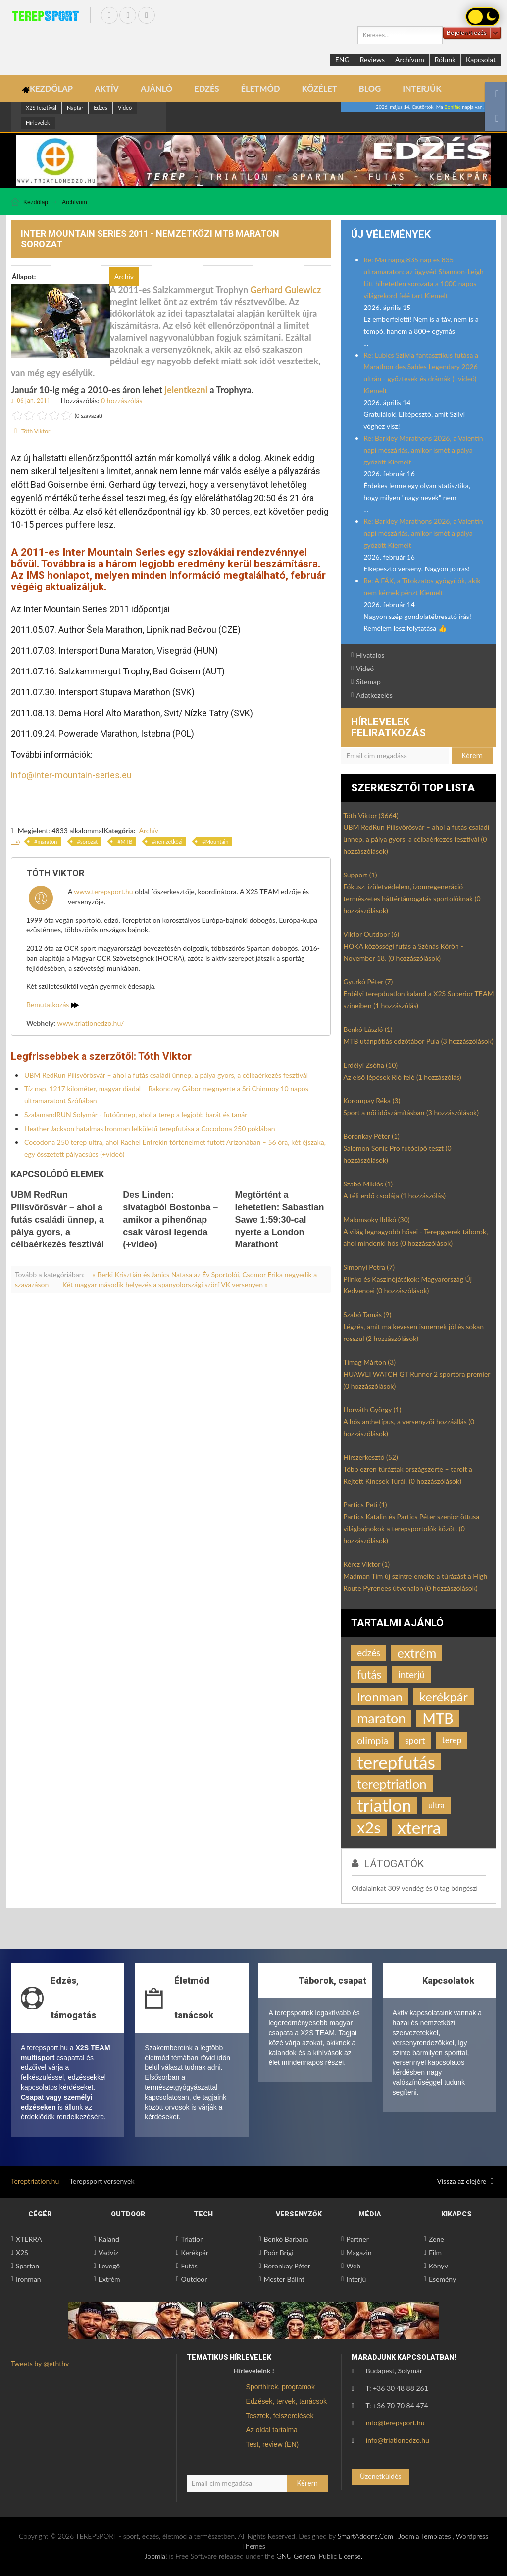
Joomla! (156, 2556)
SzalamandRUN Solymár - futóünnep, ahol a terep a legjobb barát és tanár (135, 1114)
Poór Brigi (278, 2252)
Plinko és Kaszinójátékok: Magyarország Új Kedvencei (407, 1285)
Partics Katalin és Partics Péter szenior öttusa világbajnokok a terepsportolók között (411, 1528)
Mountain (217, 841)
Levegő (109, 2266)
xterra (419, 1827)
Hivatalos (370, 655)
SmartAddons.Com (365, 2536)
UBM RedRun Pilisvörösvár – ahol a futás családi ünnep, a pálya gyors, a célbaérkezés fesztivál (166, 1075)
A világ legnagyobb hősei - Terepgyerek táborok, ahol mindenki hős (415, 1237)
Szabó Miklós (368, 1184)
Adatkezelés (374, 695)
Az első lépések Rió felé (402, 1077)
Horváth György (372, 1409)
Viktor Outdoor (371, 934)
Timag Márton (369, 1362)
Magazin (359, 2252)
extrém (416, 1653)
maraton (47, 841)
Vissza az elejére (465, 2181)
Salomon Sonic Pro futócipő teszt (397, 1154)
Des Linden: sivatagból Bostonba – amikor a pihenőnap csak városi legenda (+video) (170, 1219)
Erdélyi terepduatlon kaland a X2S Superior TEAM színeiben (418, 999)
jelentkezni (185, 389)
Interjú (356, 2279)
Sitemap (368, 681)
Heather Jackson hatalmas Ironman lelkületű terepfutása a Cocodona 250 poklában (149, 1128)
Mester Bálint (283, 2279)
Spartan (27, 2266)
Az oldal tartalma (272, 2430)
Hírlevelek (38, 122)
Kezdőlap (35, 202)
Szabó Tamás (367, 1314)
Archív (148, 830)
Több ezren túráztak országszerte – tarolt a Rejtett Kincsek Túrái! (407, 1475)
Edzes (100, 107)
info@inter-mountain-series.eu (71, 775)
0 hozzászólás (121, 400)
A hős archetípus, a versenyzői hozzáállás (408, 1427)
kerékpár (443, 1696)
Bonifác (452, 107)
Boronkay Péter (371, 1136)
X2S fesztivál (41, 107)
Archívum (409, 59)
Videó (125, 107)
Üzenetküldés (380, 2476)
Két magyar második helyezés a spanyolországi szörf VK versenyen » (165, 1284)
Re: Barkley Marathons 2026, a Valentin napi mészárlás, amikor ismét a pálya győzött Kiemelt (423, 450)
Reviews (372, 59)
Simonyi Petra (369, 1267)
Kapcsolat (481, 59)
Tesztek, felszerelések (280, 2416)
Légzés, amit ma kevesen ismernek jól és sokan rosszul (413, 1332)
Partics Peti (365, 1504)
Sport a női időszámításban (411, 1112)
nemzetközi (169, 841)
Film (435, 2252)
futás (369, 1674)
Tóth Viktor (36, 431)
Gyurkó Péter (368, 982)
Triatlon (192, 2239)
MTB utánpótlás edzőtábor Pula (418, 1041)
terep (452, 1740)
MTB (127, 841)
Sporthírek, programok (280, 2387)
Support (360, 875)
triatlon (384, 1805)
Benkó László (367, 1029)
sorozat (89, 841)
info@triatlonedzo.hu (397, 2440)
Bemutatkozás (52, 1004)
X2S (22, 2252)
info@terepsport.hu (395, 2423)
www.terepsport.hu (103, 891)
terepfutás (396, 1761)
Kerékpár (194, 2252)
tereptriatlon (391, 1783)
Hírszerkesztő (370, 1457)
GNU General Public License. (319, 2556)
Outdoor (194, 2279)
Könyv (438, 2266)
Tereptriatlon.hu (35, 2181)
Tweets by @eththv (40, 2363)
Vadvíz (108, 2252)
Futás (189, 2266)
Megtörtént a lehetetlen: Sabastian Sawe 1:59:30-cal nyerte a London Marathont (279, 1219)
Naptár (75, 107)
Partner (357, 2239)
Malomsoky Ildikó (376, 1219)
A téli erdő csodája (394, 1195)
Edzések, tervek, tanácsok (286, 2401)
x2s (369, 1827)
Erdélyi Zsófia (370, 1065)
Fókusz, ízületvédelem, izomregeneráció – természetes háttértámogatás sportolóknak (411, 898)
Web (353, 2266)
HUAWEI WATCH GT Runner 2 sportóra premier (416, 1380)
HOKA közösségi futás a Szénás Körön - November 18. (403, 952)
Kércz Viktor (366, 1564)
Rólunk (445, 59)
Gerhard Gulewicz (286, 289)
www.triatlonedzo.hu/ (90, 1023)
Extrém (109, 2279)
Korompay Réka (371, 1100)
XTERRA (29, 2239)
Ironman (380, 1696)
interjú (411, 1674)
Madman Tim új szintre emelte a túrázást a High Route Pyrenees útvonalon (415, 1582)
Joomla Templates (424, 2536)
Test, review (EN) (272, 2444)
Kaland (109, 2239)
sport (415, 1740)
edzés (368, 1652)
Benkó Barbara (285, 2239)
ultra (436, 1805)
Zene (436, 2239)
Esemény (442, 2279)
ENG (342, 59)
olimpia (372, 1740)
